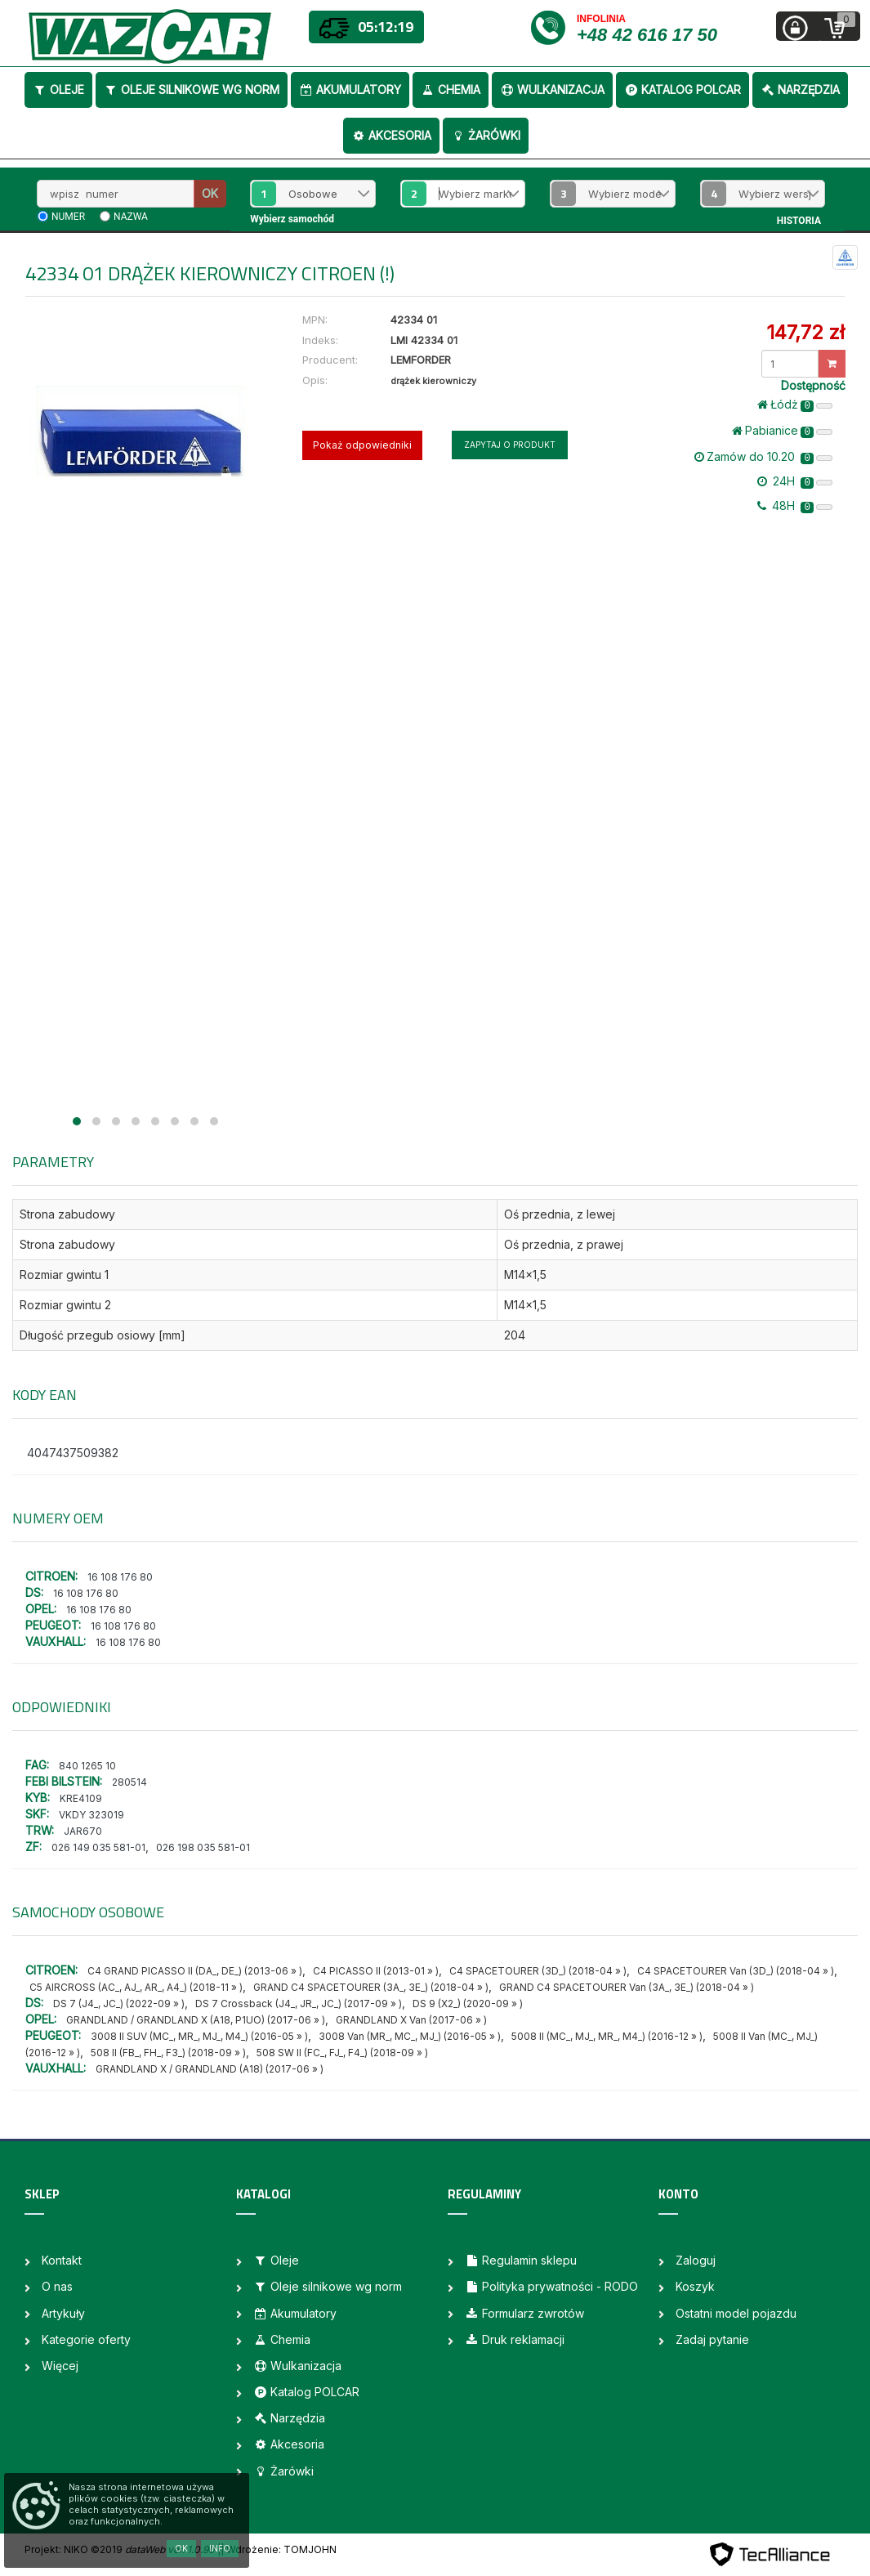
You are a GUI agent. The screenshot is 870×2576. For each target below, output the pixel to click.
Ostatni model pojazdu (736, 2313)
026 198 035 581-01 (203, 1847)
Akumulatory (350, 89)
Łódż (794, 404)
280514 (129, 1782)
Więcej (60, 2366)
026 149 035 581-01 (98, 1847)
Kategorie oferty (86, 2339)
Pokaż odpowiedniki (362, 445)
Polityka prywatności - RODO (551, 2286)
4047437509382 (72, 1453)
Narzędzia (800, 89)
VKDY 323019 (91, 1815)
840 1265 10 (87, 1766)
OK (210, 193)
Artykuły (63, 2313)
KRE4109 (81, 1798)
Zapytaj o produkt (509, 444)
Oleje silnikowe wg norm (191, 89)
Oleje (58, 89)
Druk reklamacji (514, 2339)
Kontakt (62, 2260)
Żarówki (485, 135)
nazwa (131, 216)
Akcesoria (391, 135)
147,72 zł (805, 332)
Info (219, 2548)
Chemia (450, 89)
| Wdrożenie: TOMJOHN (279, 2549)
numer (68, 216)
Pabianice (782, 430)
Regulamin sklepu (521, 2260)
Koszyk (695, 2286)
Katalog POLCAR (682, 89)
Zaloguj (696, 2260)
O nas (57, 2286)
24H (794, 481)
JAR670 (83, 1831)
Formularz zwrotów (524, 2313)
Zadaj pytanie (712, 2339)
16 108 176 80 (120, 1577)
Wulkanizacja (552, 89)
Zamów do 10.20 (763, 456)
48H (794, 506)
